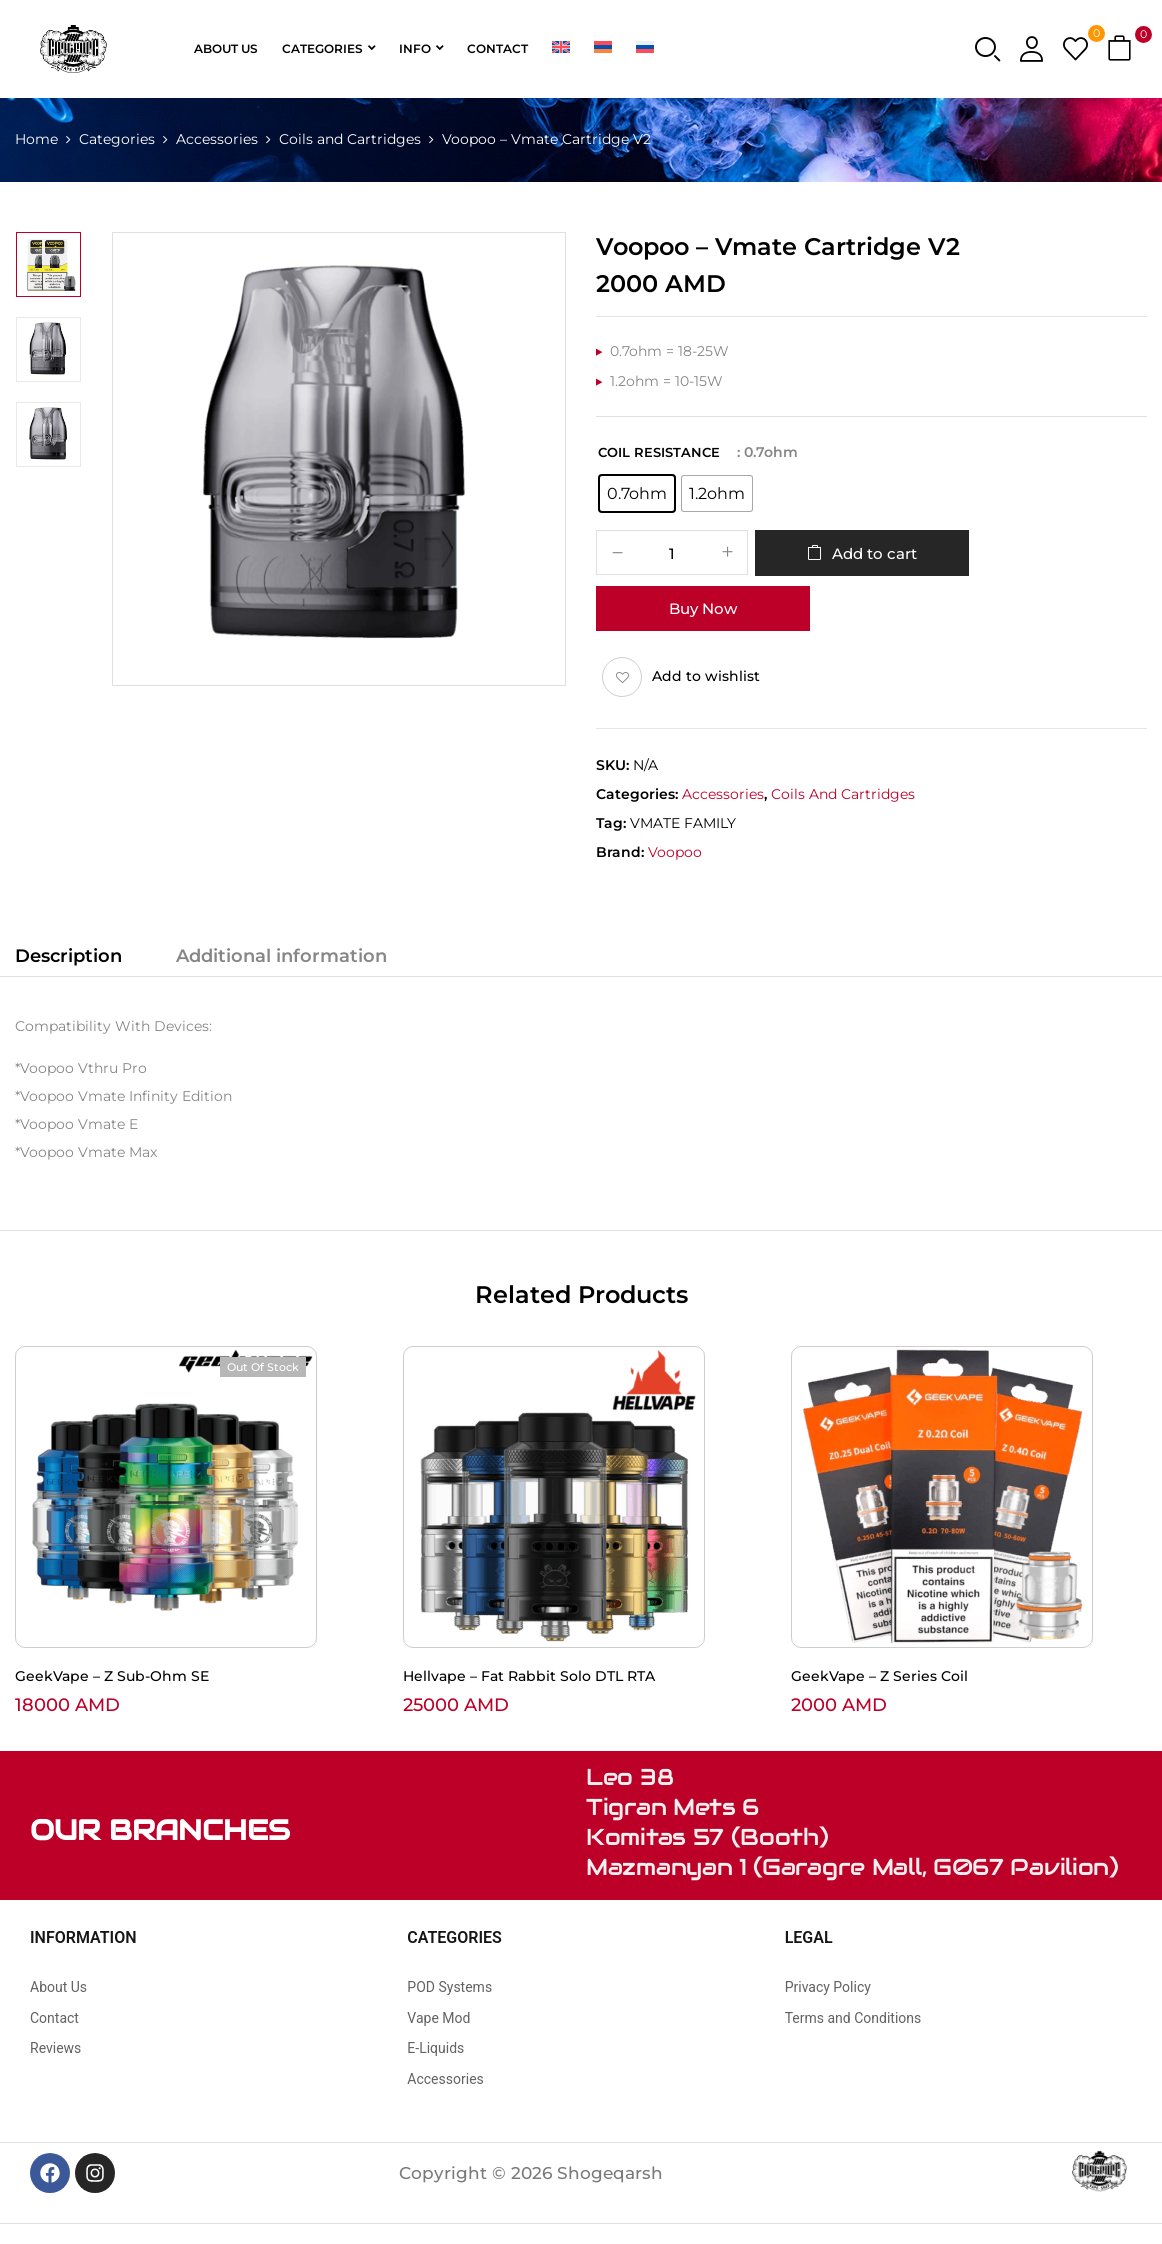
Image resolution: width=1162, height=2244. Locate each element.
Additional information (281, 956)
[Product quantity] (672, 553)
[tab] (68, 959)
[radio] (637, 493)
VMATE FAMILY (683, 823)
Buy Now (703, 608)
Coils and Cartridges (350, 139)
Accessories (217, 139)
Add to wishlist (706, 676)
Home (36, 139)
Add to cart (874, 553)
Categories (117, 139)
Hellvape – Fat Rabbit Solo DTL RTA (529, 1676)
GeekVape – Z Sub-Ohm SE (112, 1676)
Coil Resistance (659, 452)
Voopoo (675, 852)
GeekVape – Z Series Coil (879, 1676)
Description (68, 956)
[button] (1122, 49)
